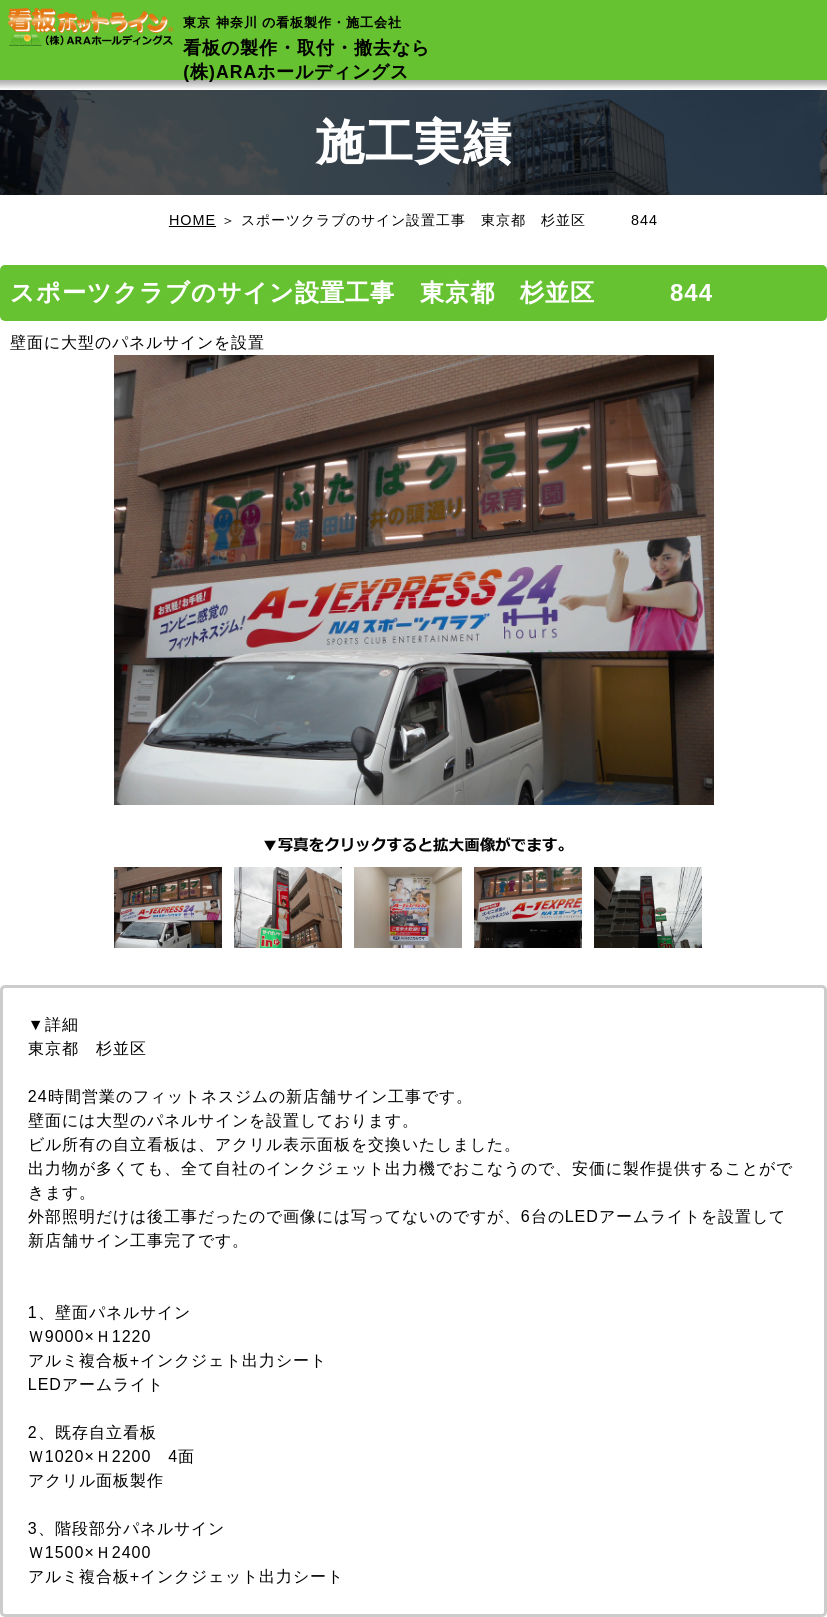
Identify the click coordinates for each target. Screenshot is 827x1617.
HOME (192, 220)
